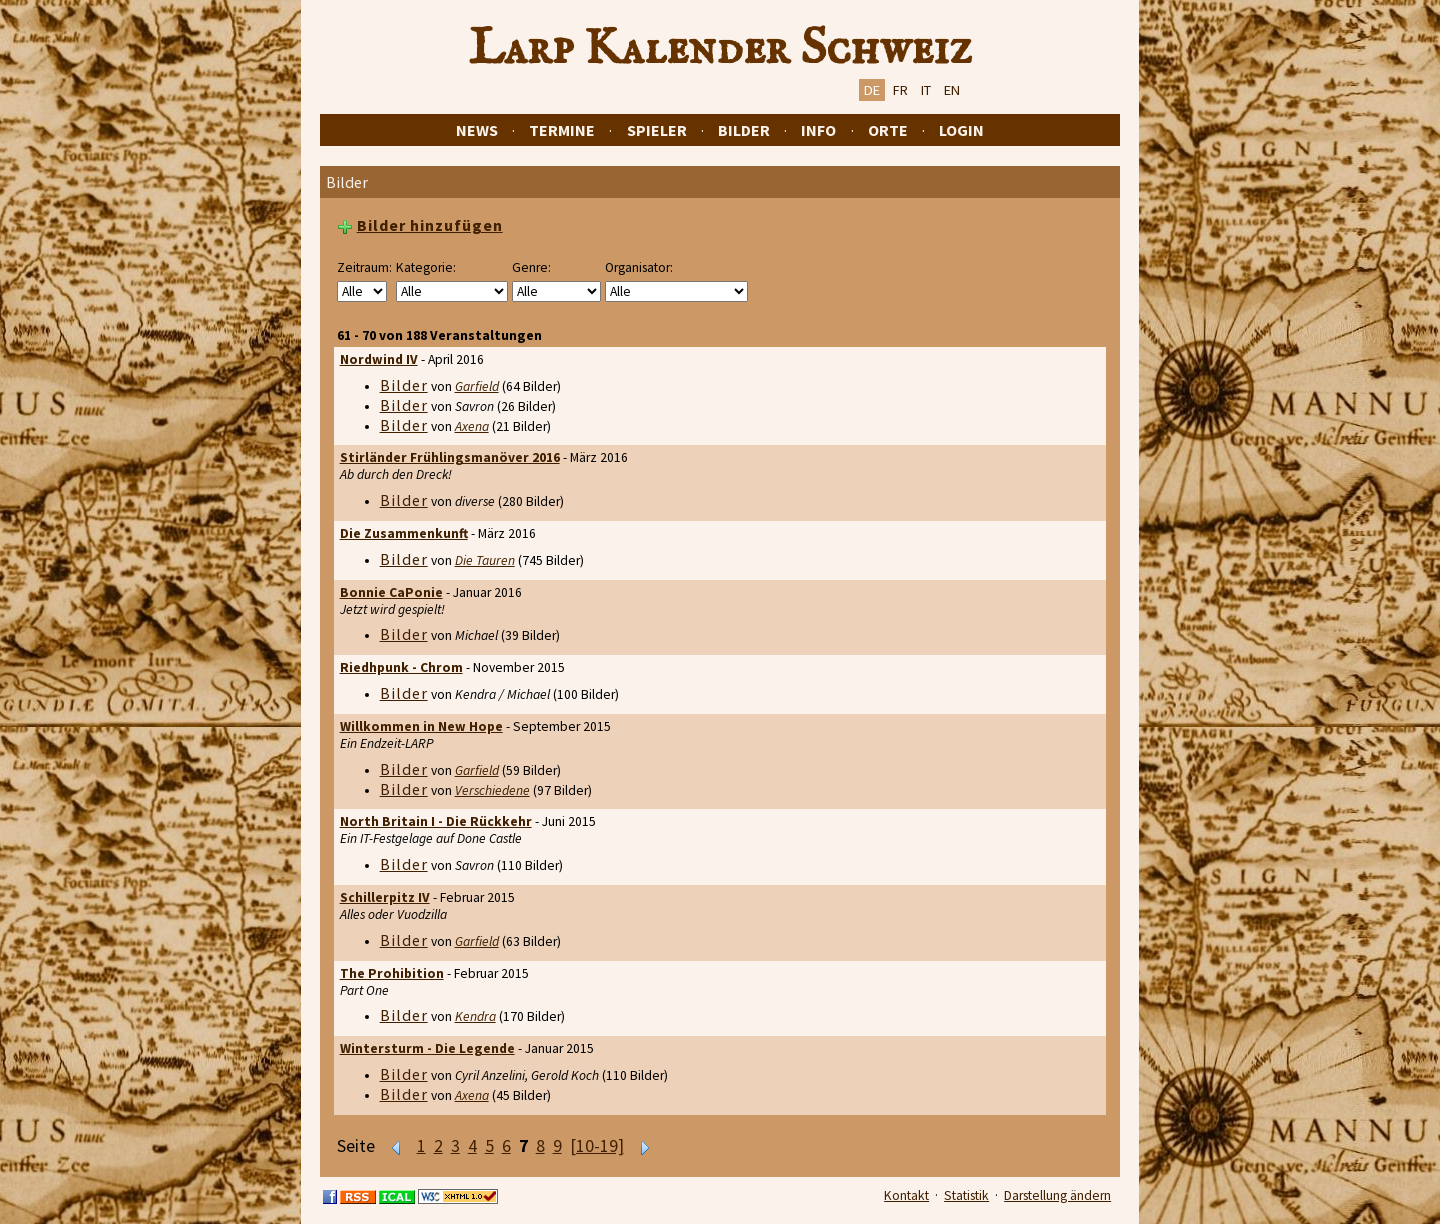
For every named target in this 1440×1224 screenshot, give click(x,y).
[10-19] (597, 1146)
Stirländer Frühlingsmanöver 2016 (450, 457)
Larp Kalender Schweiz (720, 49)
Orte (888, 130)
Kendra (475, 1016)
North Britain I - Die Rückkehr (436, 821)
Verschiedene (492, 790)
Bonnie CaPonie (391, 592)
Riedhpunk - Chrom (401, 667)
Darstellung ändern (1057, 1195)
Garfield (477, 386)
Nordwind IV (379, 359)
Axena (472, 426)
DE (872, 90)
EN (952, 90)
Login (961, 130)
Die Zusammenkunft (404, 533)
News (477, 130)
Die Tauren (485, 560)
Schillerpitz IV (385, 897)
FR (900, 90)
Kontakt (906, 1195)
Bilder (744, 130)
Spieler (657, 130)
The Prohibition (392, 973)
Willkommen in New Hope (421, 726)
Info (818, 130)
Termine (562, 130)
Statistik (966, 1195)
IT (926, 90)
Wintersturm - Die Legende (427, 1048)
